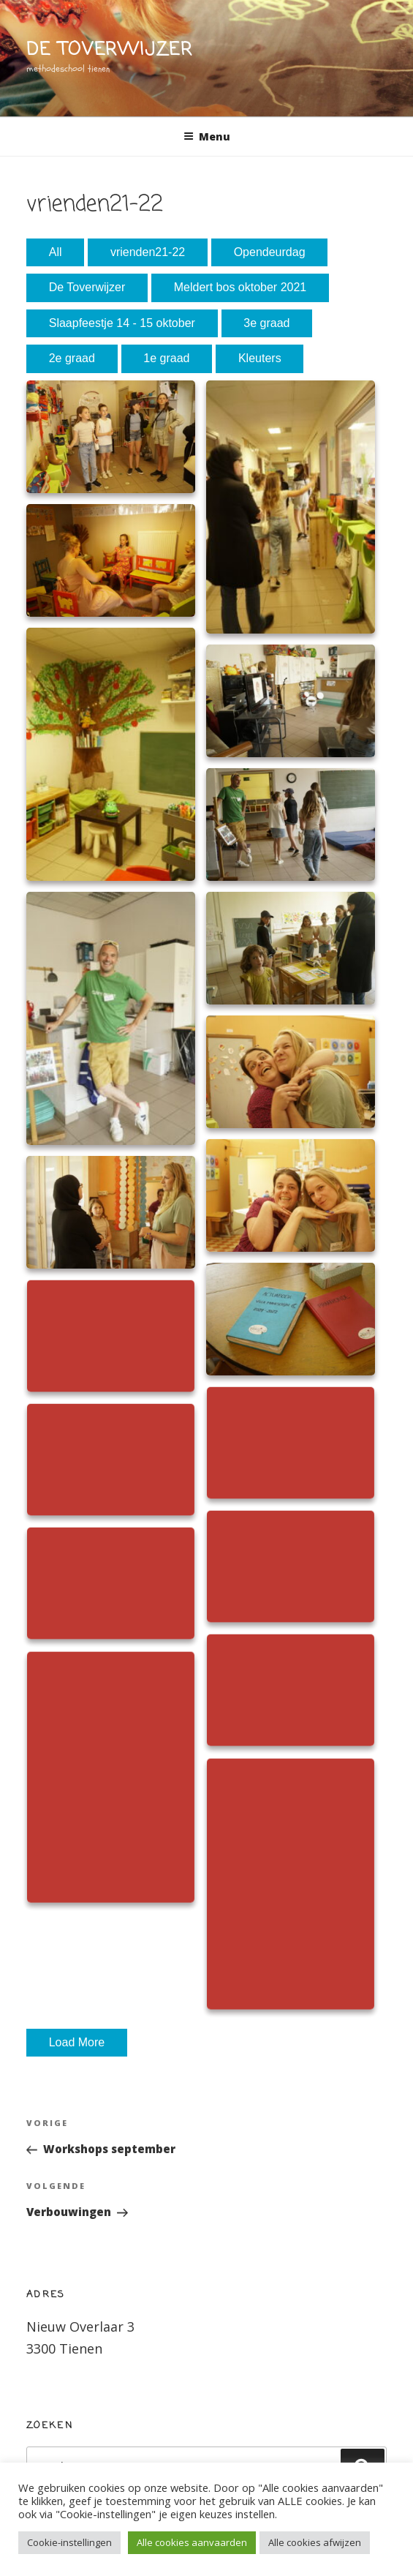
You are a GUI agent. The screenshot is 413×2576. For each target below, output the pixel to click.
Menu (206, 136)
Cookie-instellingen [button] (69, 2542)
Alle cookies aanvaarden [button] (192, 2542)
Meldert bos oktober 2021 (240, 287)
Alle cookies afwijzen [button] (314, 2542)
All (55, 252)
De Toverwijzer (87, 287)
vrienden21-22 (147, 252)
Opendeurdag (270, 252)
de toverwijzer (109, 50)
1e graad (166, 358)
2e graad (72, 358)
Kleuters (259, 358)
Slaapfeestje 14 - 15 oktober (122, 323)
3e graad (266, 323)
